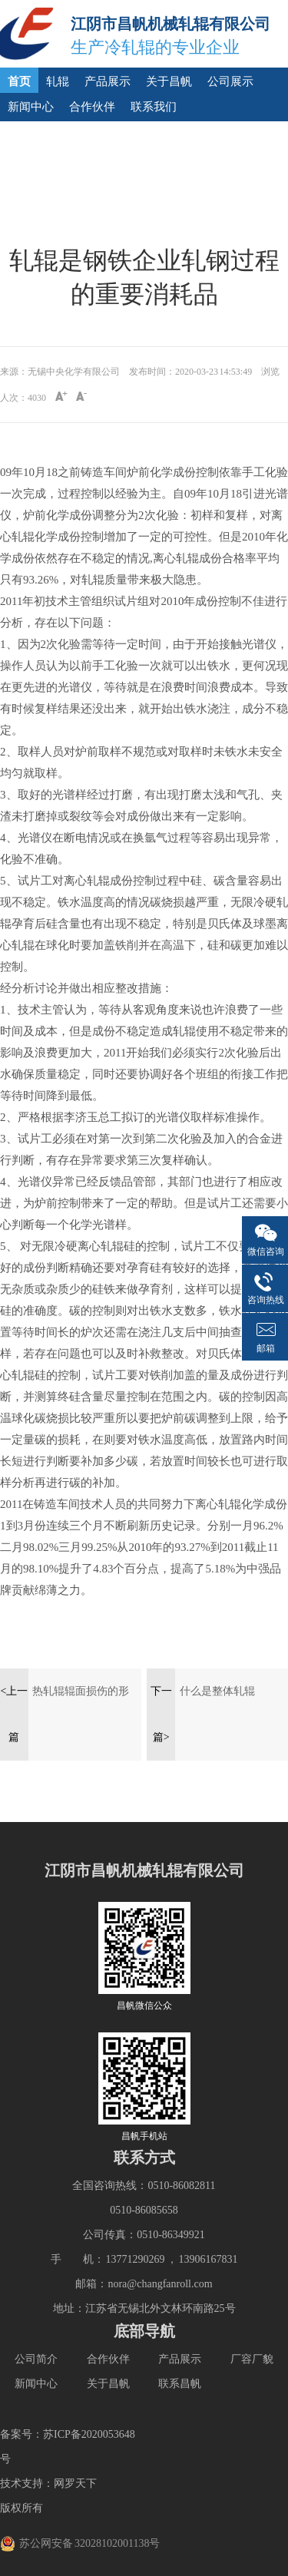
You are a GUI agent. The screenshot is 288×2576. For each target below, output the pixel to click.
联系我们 (154, 107)
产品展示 (107, 81)
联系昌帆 (179, 2383)
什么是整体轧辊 (217, 1691)
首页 (19, 81)
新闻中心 (31, 107)
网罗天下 (75, 2483)
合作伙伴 (92, 107)
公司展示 (230, 81)
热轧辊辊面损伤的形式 (80, 1700)
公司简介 (36, 2359)
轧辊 (57, 81)
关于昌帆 (169, 81)
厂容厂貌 (251, 2359)
